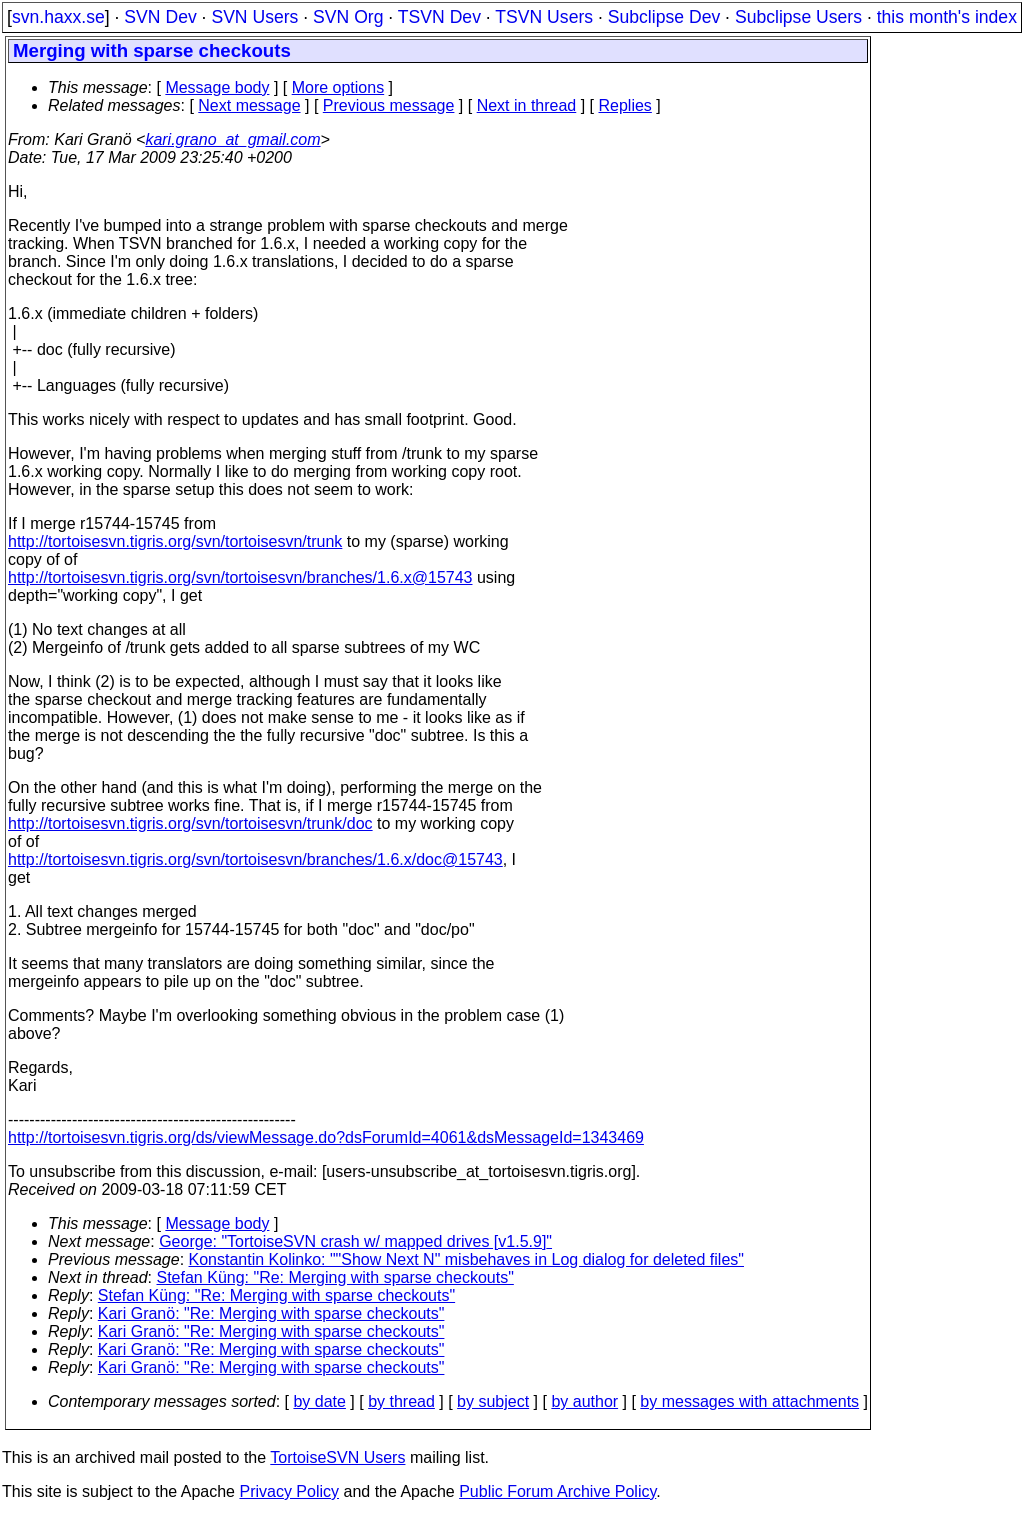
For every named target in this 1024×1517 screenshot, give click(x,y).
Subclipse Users (798, 17)
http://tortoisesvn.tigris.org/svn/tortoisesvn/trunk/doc (190, 823)
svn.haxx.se (58, 17)
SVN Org (348, 17)
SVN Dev (160, 17)
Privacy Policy (289, 1491)
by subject (493, 1401)
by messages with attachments (749, 1401)
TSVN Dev (439, 17)
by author (584, 1401)
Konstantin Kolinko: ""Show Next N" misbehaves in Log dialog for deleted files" (466, 1259)
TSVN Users (544, 17)
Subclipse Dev (664, 17)
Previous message (389, 105)
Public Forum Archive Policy (557, 1491)
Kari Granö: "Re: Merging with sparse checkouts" (271, 1313)
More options (338, 87)
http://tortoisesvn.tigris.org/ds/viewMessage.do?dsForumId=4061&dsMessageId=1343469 (326, 1137)
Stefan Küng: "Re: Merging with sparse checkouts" (335, 1277)
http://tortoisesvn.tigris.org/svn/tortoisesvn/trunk (175, 541)
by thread (401, 1401)
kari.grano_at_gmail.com (232, 139)
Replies (625, 105)
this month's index (947, 17)
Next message (249, 105)
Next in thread (527, 105)
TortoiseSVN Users (337, 1457)
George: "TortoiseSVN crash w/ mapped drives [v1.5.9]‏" (355, 1241)
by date (319, 1401)
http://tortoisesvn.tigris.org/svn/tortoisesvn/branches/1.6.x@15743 (240, 577)
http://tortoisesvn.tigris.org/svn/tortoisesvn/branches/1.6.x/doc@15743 (255, 859)
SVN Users (254, 17)
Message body (217, 87)
